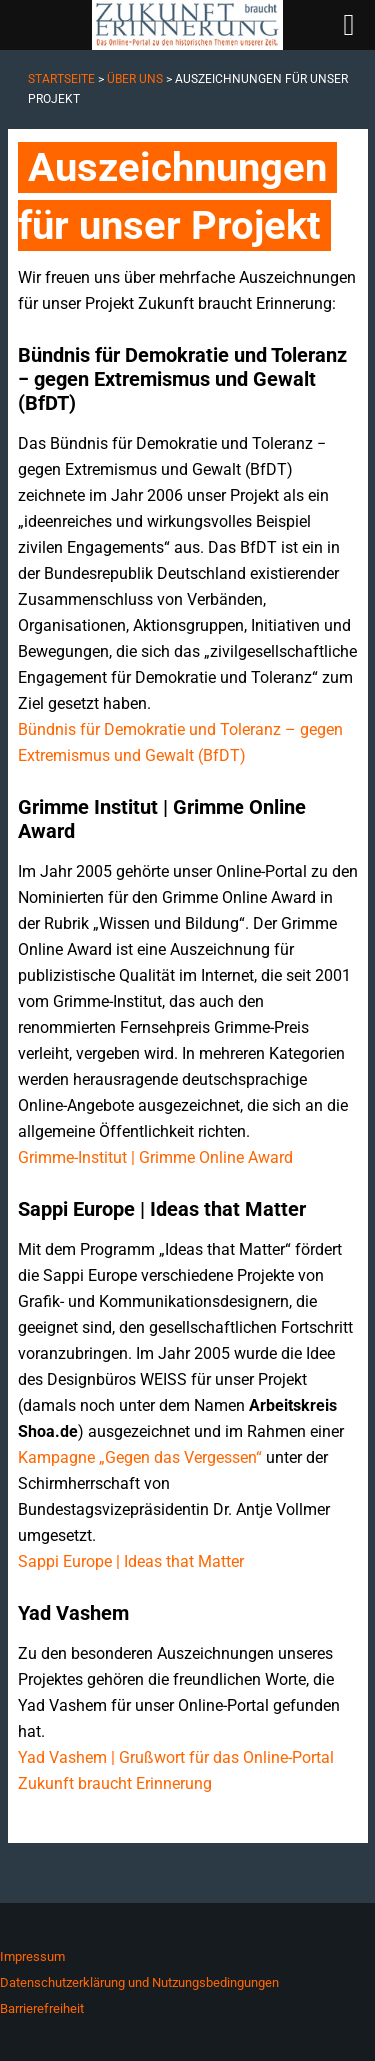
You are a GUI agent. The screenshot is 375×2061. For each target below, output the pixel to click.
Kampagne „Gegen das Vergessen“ (140, 1457)
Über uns (135, 79)
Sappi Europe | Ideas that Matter (131, 1561)
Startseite (61, 79)
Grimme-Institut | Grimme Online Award (155, 1157)
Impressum (32, 1956)
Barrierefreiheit (42, 2008)
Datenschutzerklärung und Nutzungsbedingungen (139, 1982)
